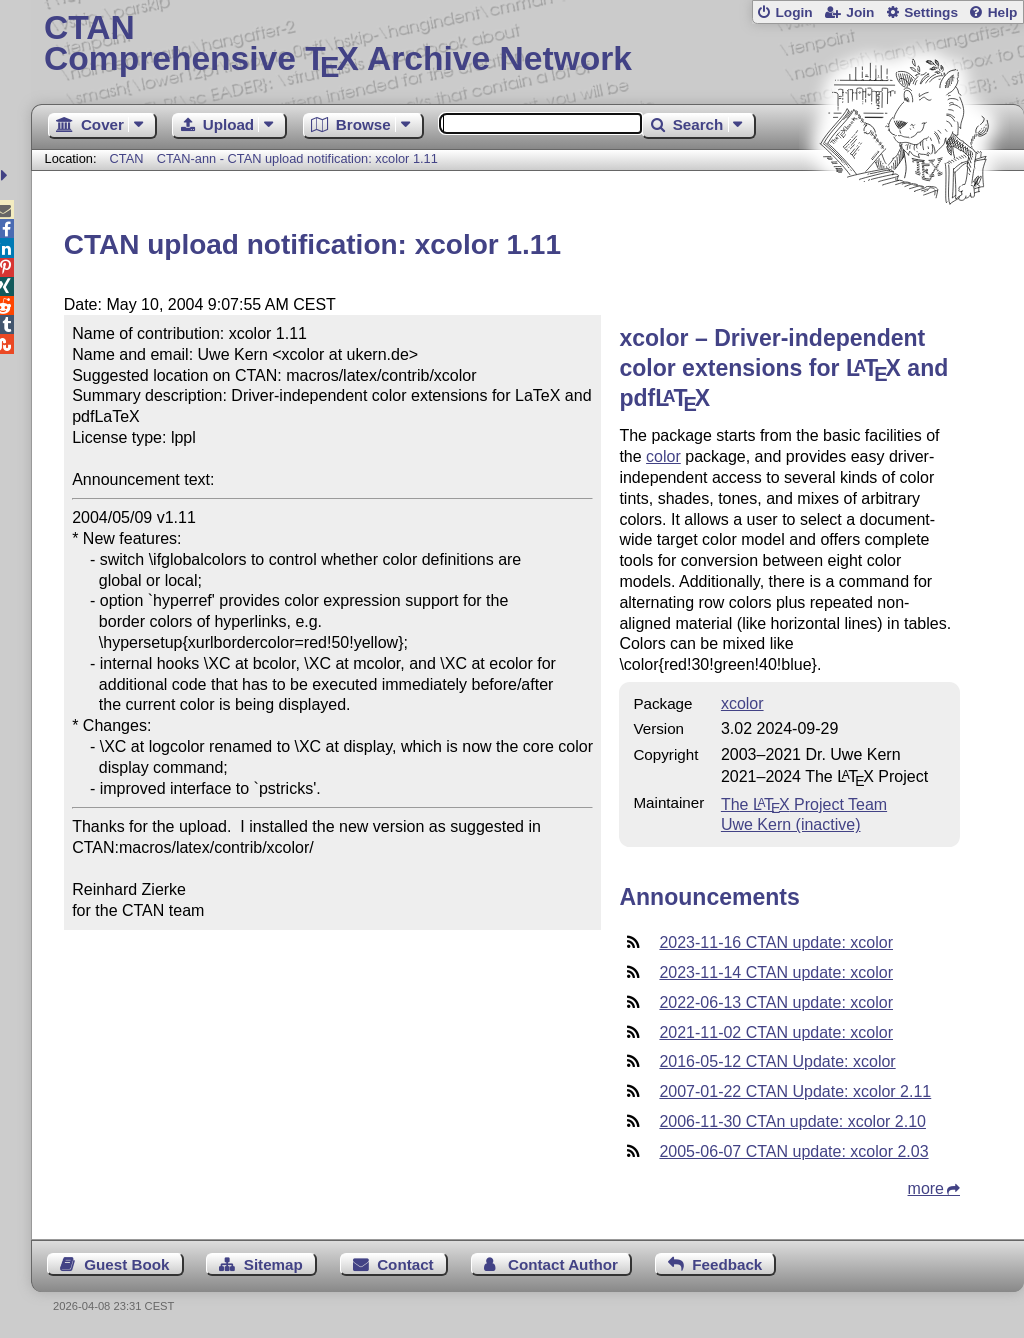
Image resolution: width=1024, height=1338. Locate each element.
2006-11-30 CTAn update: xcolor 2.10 (792, 1121)
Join (860, 12)
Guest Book (126, 1264)
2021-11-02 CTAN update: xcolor (776, 1032)
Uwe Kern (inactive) (791, 824)
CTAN (127, 158)
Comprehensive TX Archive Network (527, 45)
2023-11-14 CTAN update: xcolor (776, 972)
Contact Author (563, 1264)
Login (793, 12)
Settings (931, 12)
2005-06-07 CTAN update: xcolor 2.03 (793, 1151)
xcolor (742, 703)
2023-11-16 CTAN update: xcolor (776, 942)
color (663, 456)
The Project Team (804, 804)
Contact (405, 1264)
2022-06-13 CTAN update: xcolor (776, 1002)
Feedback (727, 1264)
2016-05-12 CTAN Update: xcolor (777, 1061)
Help (1003, 12)
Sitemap (273, 1264)
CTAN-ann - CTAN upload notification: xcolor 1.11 (297, 158)
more (926, 1188)
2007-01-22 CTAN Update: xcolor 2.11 (795, 1091)
